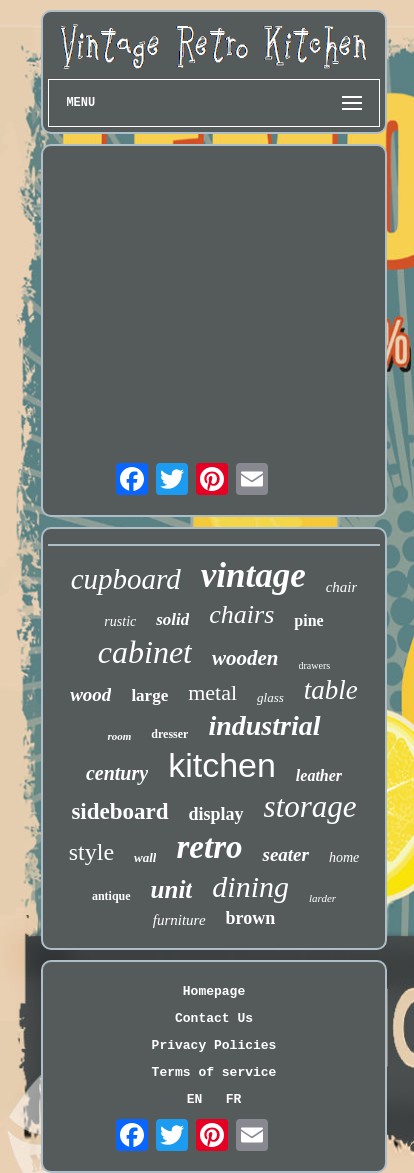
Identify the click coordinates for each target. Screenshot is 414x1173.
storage (310, 806)
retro (209, 847)
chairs (241, 614)
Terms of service (214, 1072)
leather (319, 775)
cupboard (126, 579)
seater (285, 854)
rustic (120, 621)
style (91, 852)
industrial (264, 725)
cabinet (145, 652)
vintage (253, 575)
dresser (169, 734)
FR (234, 1099)
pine (308, 620)
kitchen (222, 765)
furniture (179, 920)
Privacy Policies (214, 1045)
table (331, 690)
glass (270, 697)
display (216, 814)
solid (172, 619)
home (344, 857)
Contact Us (214, 1018)
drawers (315, 665)
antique (111, 896)
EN (195, 1099)
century (117, 773)
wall (145, 857)
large (149, 695)
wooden (245, 658)
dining (250, 886)
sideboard (119, 811)
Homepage (214, 991)
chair (342, 587)
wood (90, 694)
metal (212, 692)
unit (172, 889)
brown (251, 918)
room (119, 736)
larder (322, 898)
